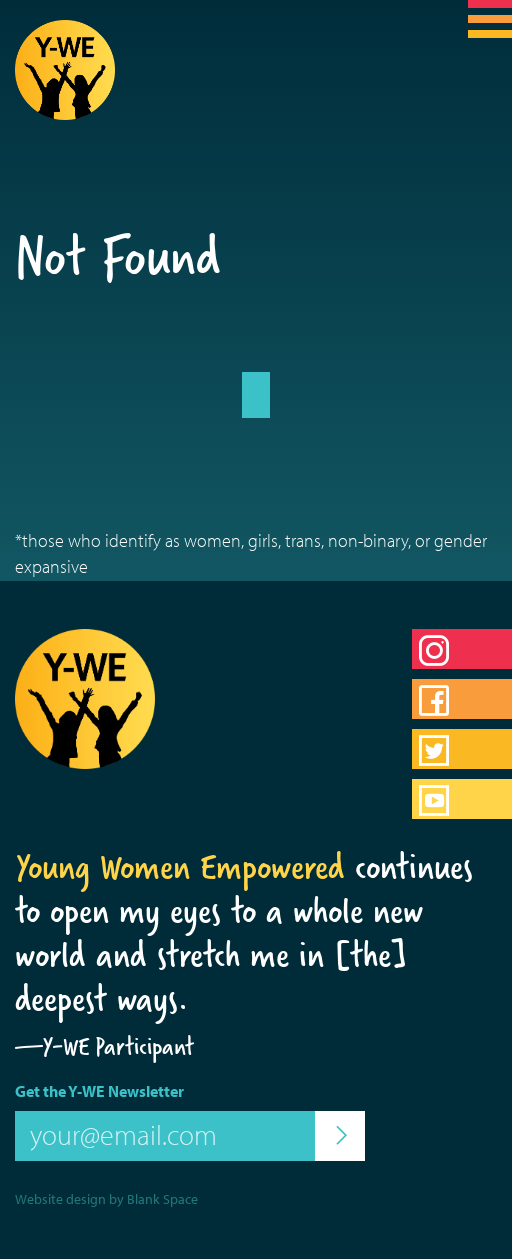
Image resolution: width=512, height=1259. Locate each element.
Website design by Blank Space (106, 1199)
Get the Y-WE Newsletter (99, 1091)
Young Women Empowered (180, 867)
